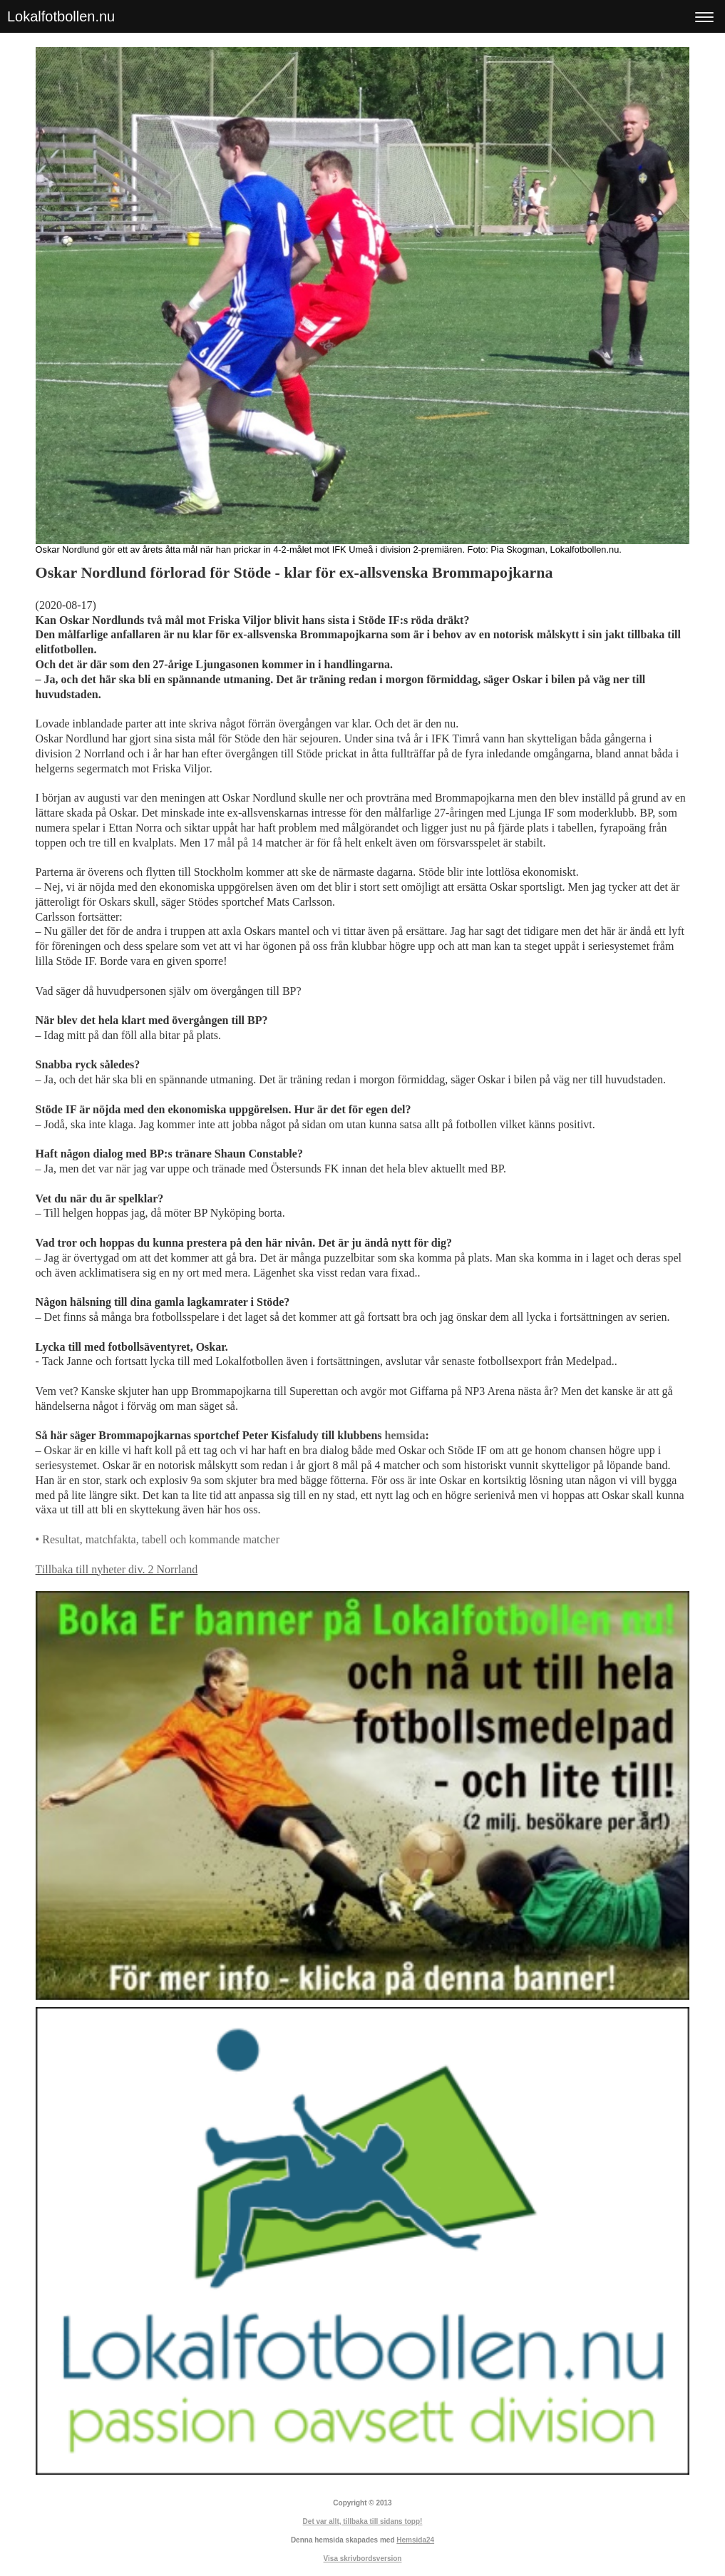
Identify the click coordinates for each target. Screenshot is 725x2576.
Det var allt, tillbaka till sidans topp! (363, 2521)
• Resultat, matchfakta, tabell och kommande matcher (157, 1539)
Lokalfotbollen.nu (61, 16)
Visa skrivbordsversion (363, 2558)
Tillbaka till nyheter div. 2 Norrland (117, 1569)
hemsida (405, 1435)
